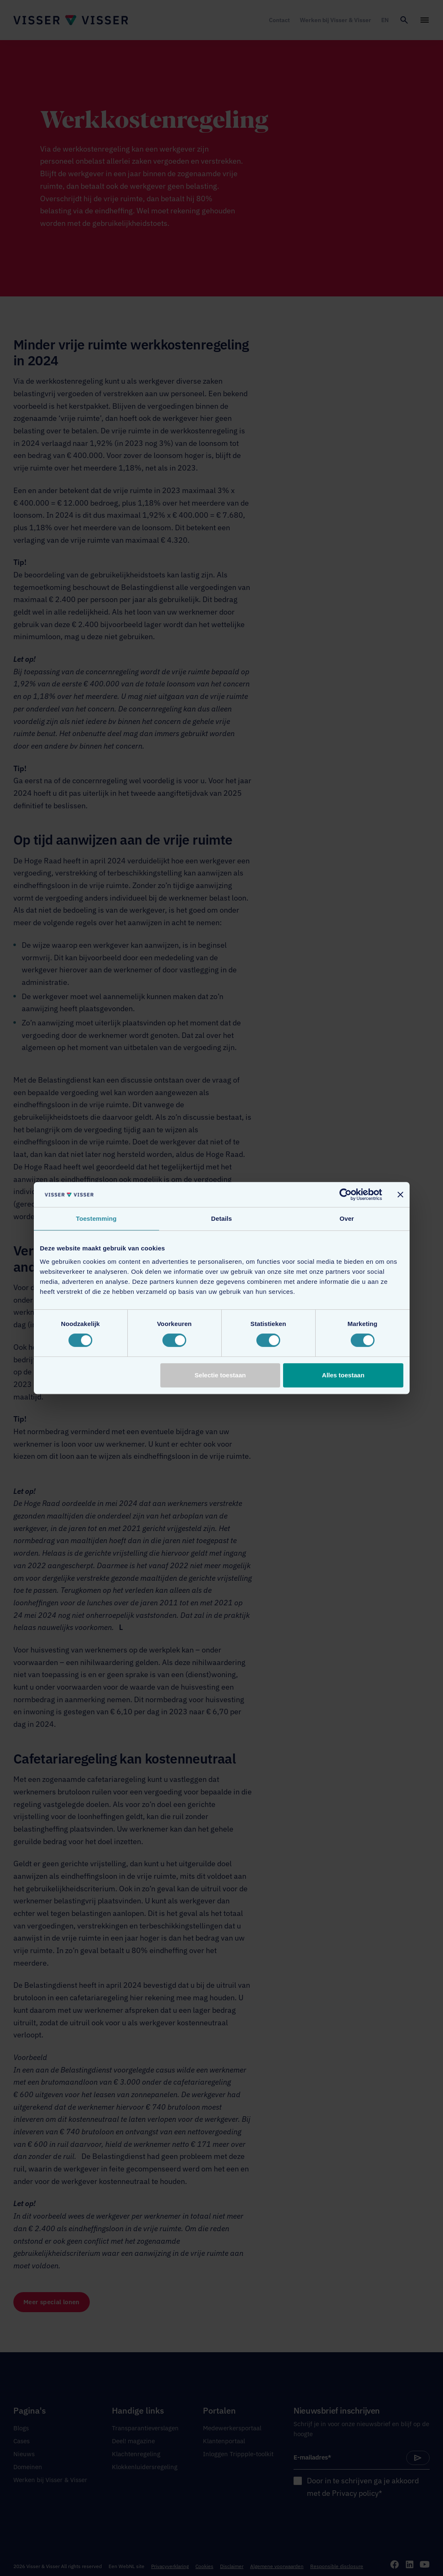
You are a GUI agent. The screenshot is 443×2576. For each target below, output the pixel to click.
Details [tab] (221, 1218)
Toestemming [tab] (96, 1218)
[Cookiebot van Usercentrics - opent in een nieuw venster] (345, 1194)
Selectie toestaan (220, 1375)
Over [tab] (346, 1218)
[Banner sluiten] (400, 1194)
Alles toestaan (343, 1375)
